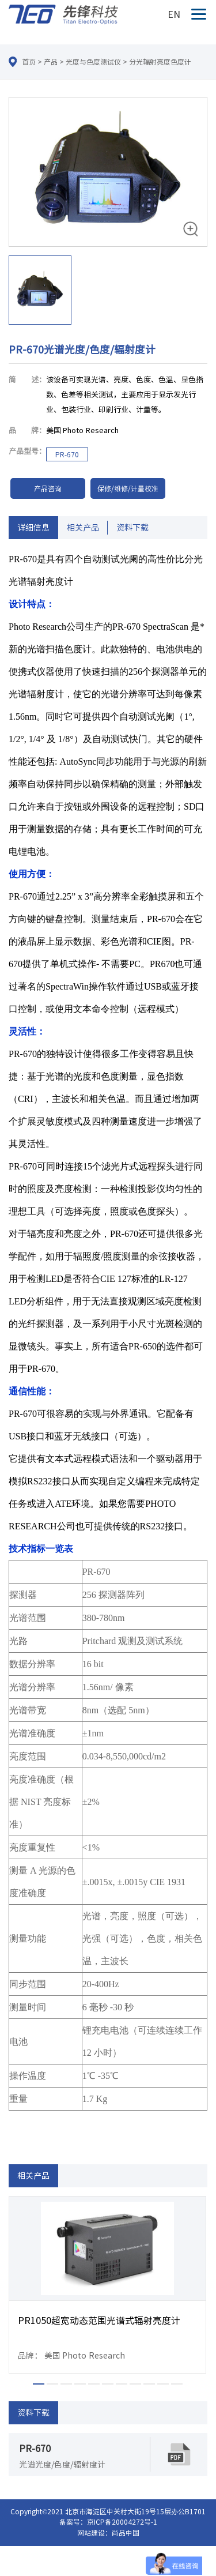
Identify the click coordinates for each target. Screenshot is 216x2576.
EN (174, 14)
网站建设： (94, 2532)
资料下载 (132, 528)
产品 (51, 61)
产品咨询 (48, 488)
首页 (29, 61)
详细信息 (33, 528)
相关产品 (83, 528)
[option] (108, 212)
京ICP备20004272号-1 (122, 2521)
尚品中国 (125, 2532)
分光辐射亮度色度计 (160, 61)
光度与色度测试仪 (93, 61)
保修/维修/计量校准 (127, 488)
